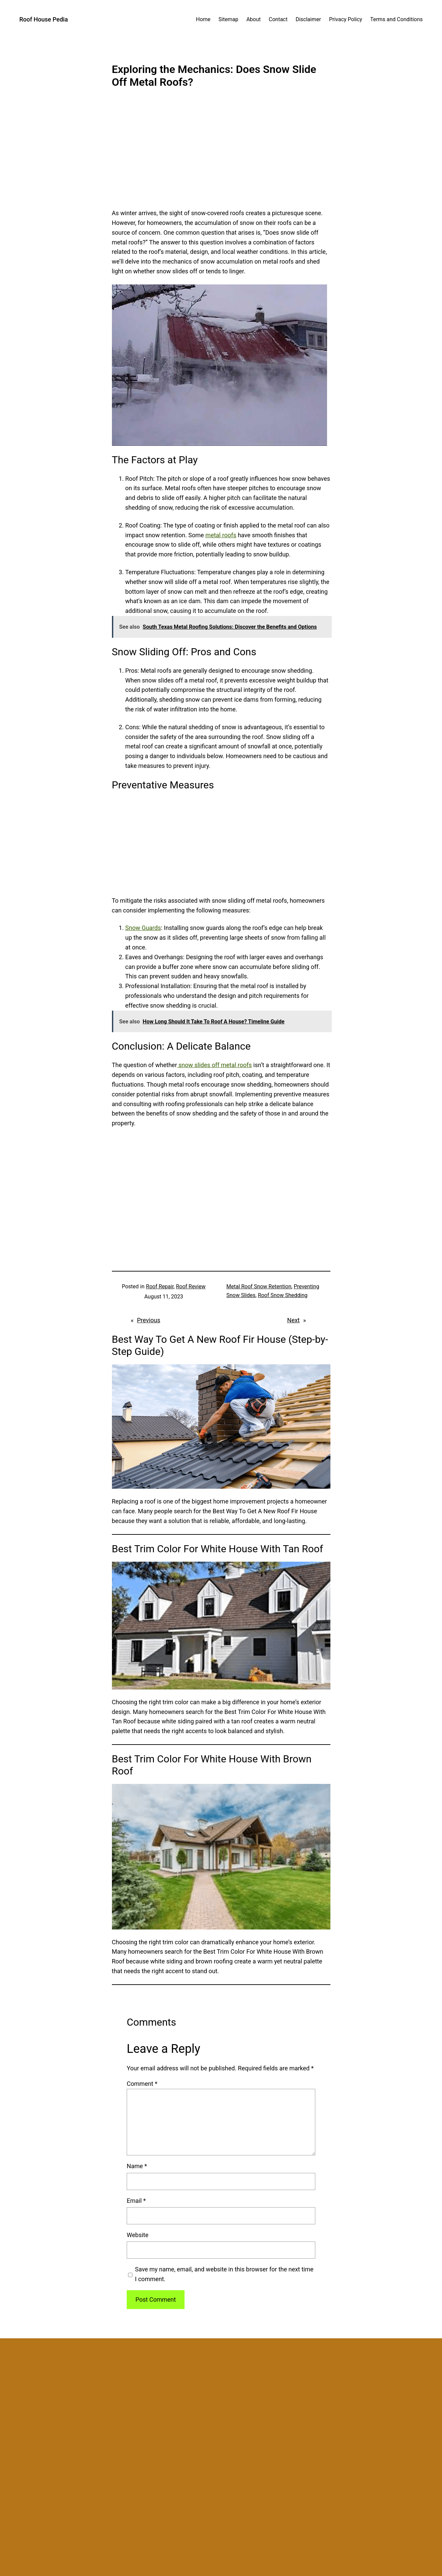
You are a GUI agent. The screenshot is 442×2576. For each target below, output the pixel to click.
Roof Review (190, 1286)
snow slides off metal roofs (214, 1064)
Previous (148, 1320)
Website (137, 2234)
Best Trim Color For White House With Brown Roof (212, 1765)
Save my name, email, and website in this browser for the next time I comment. (224, 2274)
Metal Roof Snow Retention (259, 1286)
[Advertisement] (221, 153)
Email (136, 2200)
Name (137, 2166)
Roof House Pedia (43, 19)
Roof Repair (159, 1286)
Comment (142, 2083)
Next (293, 1320)
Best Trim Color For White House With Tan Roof (217, 1549)
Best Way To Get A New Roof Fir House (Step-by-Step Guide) (220, 1345)
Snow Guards (143, 927)
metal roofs (220, 535)
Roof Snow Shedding (283, 1295)
